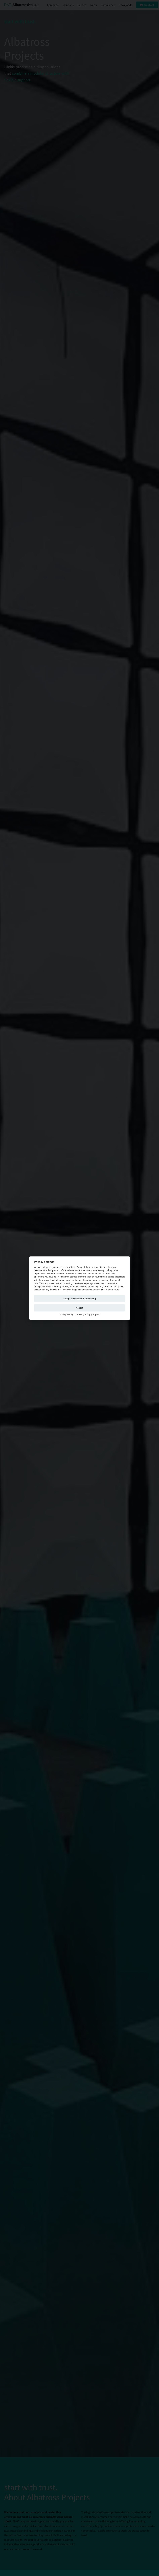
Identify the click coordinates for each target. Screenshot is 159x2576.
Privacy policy (83, 1314)
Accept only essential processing (79, 1298)
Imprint (96, 1314)
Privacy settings (67, 1314)
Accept (79, 1308)
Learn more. (114, 1289)
